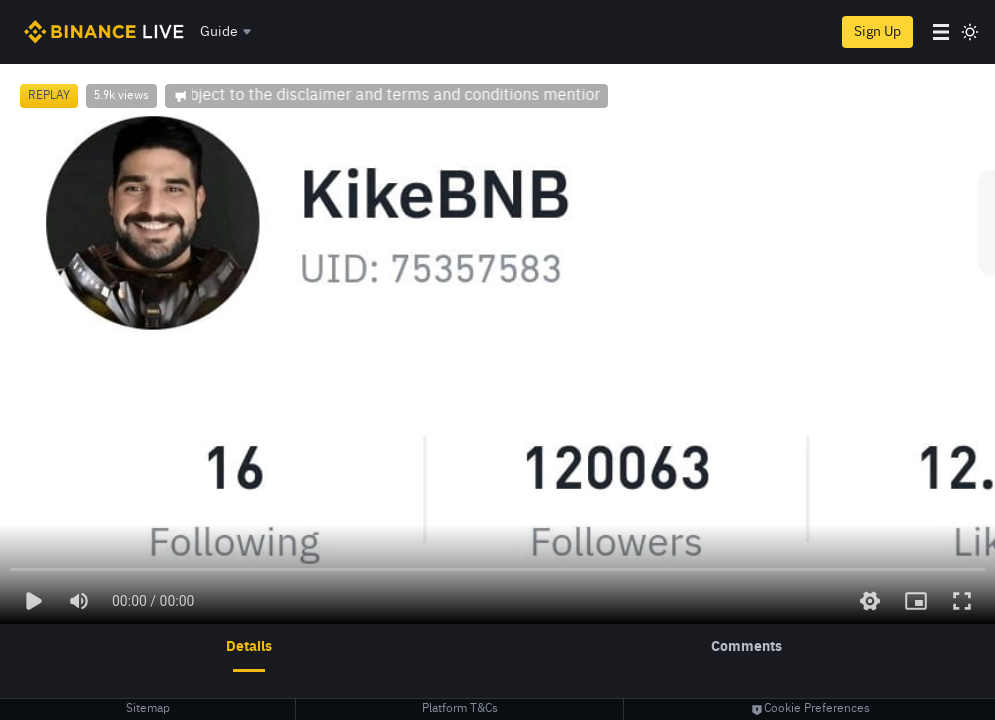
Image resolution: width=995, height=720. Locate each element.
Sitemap (148, 709)
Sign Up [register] (877, 32)
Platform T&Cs (460, 709)
